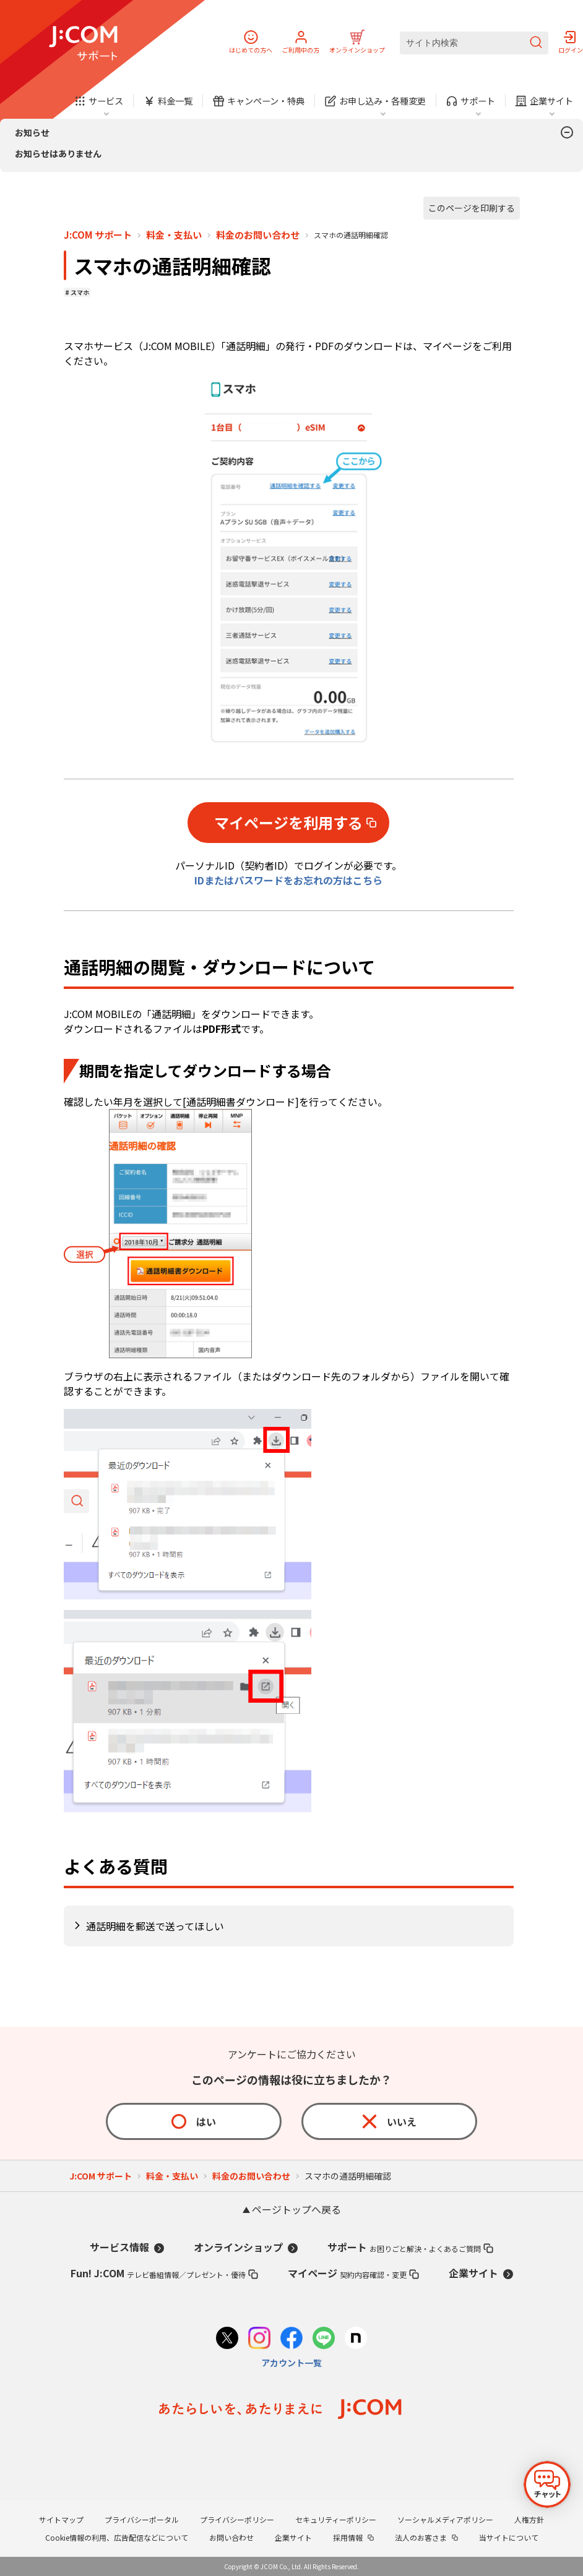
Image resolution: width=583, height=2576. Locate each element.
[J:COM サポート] (83, 43)
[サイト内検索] (474, 43)
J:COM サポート (98, 235)
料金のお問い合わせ (258, 235)
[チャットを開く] (547, 2484)
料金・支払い (174, 235)
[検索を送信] (536, 43)
